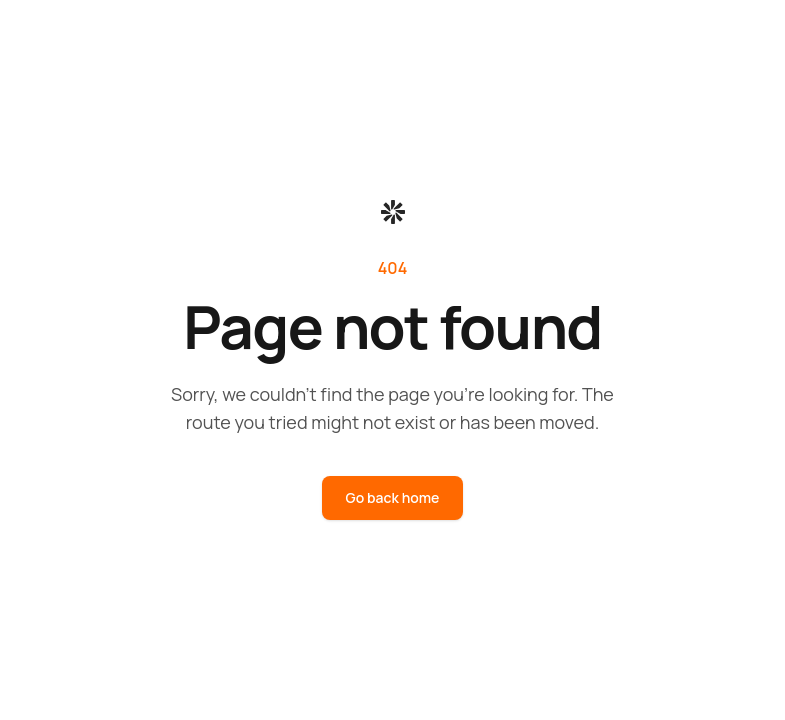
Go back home (393, 497)
